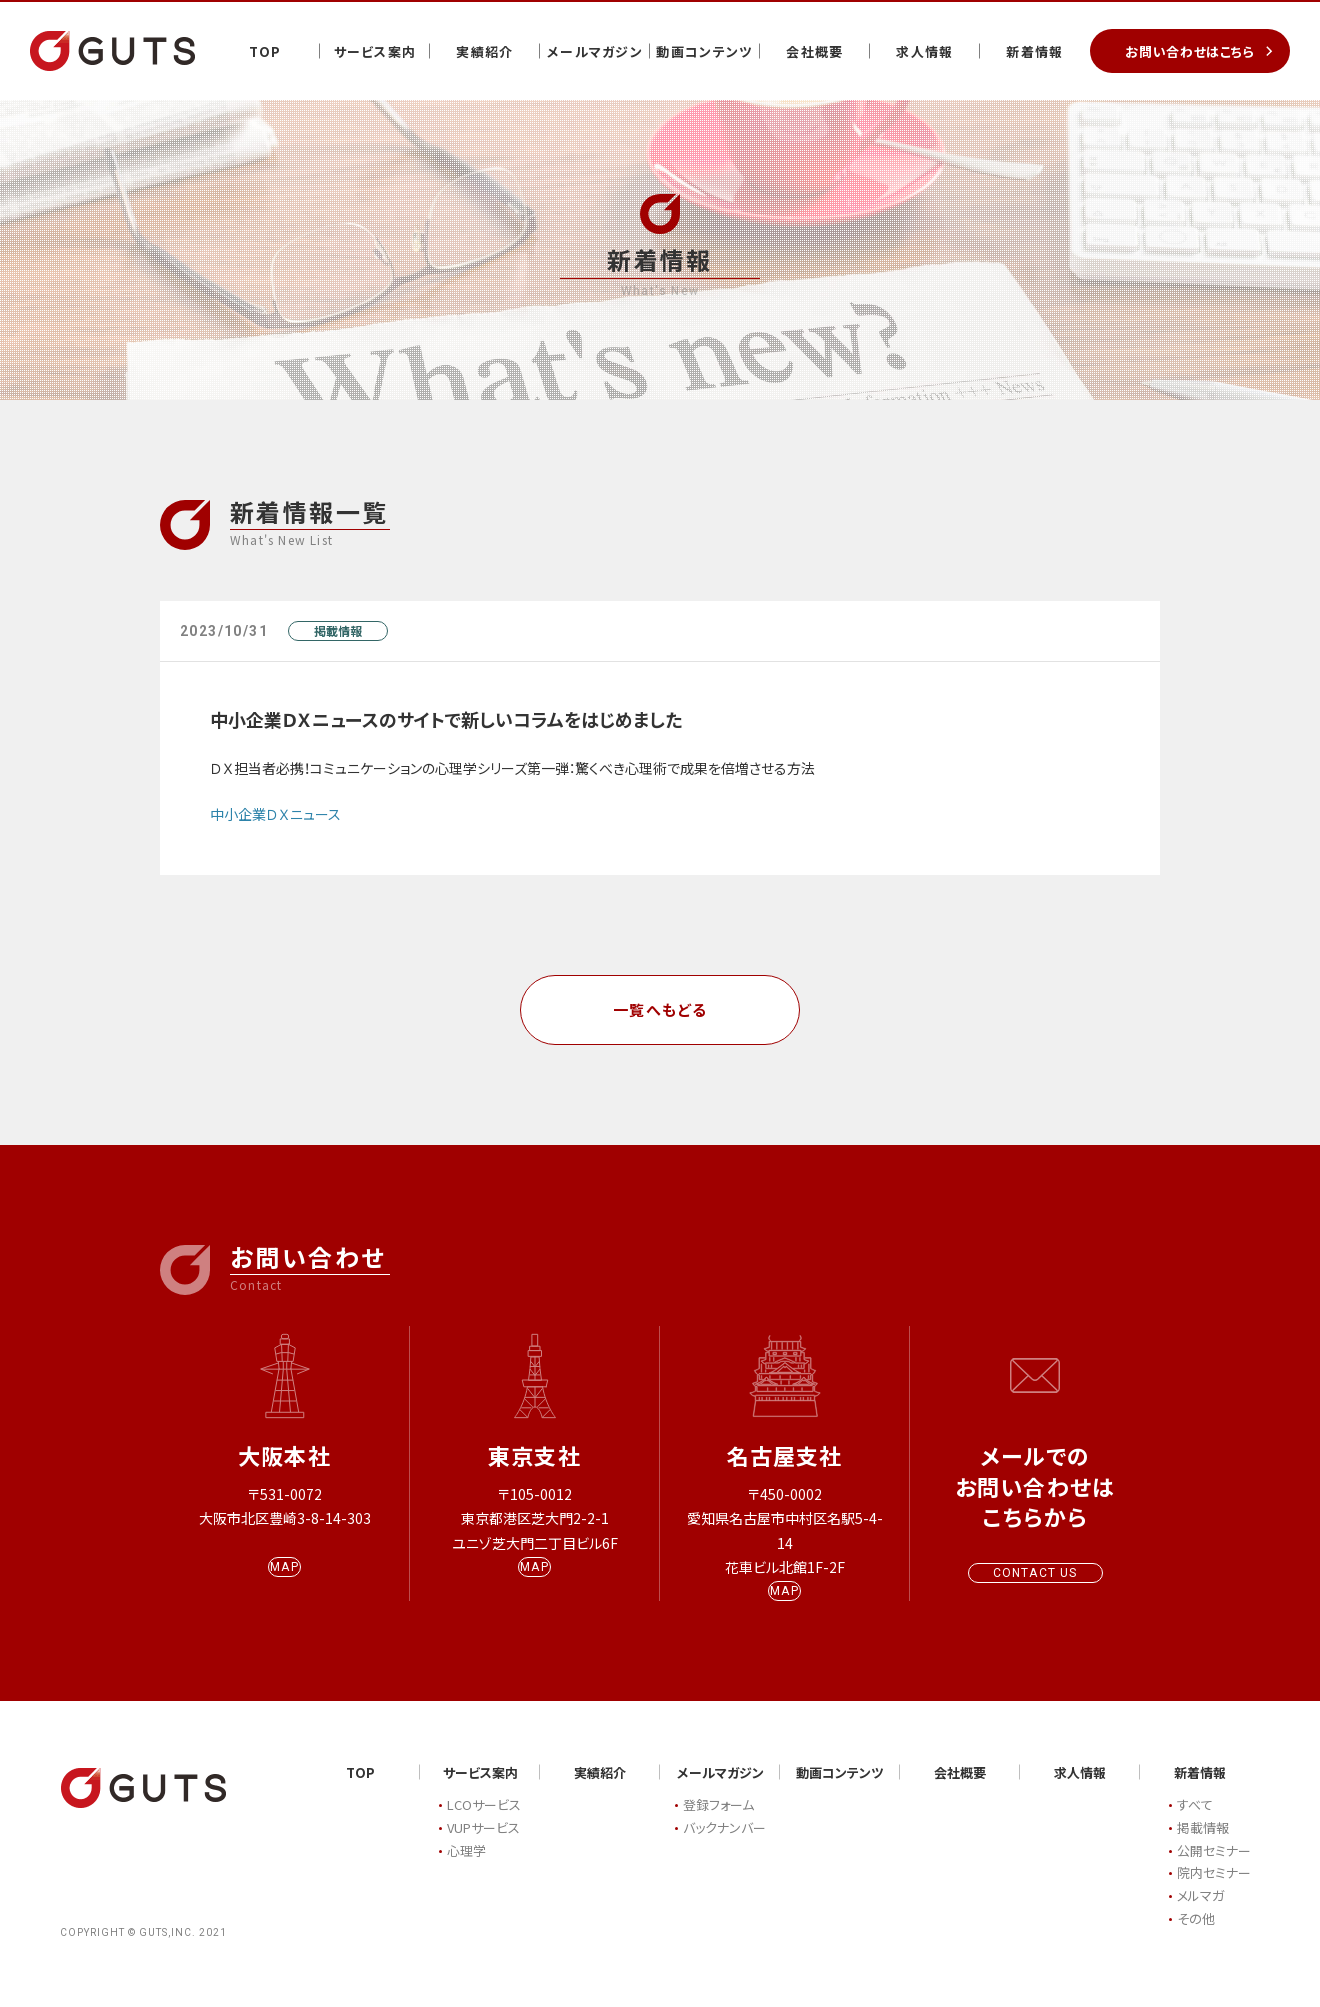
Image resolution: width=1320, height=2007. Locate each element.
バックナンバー (724, 1845)
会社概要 (814, 51)
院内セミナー (1214, 1891)
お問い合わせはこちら (1190, 51)
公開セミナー (1214, 1868)
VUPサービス (483, 1845)
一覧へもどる (660, 1009)
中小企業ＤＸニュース (275, 814)
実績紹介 (484, 51)
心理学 (466, 1868)
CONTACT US (1035, 1573)
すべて (1195, 1823)
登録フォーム (718, 1823)
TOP (265, 51)
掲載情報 (338, 630)
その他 (1196, 1936)
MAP (284, 1585)
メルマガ (1200, 1914)
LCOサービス (484, 1823)
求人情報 (924, 51)
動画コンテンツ (704, 51)
